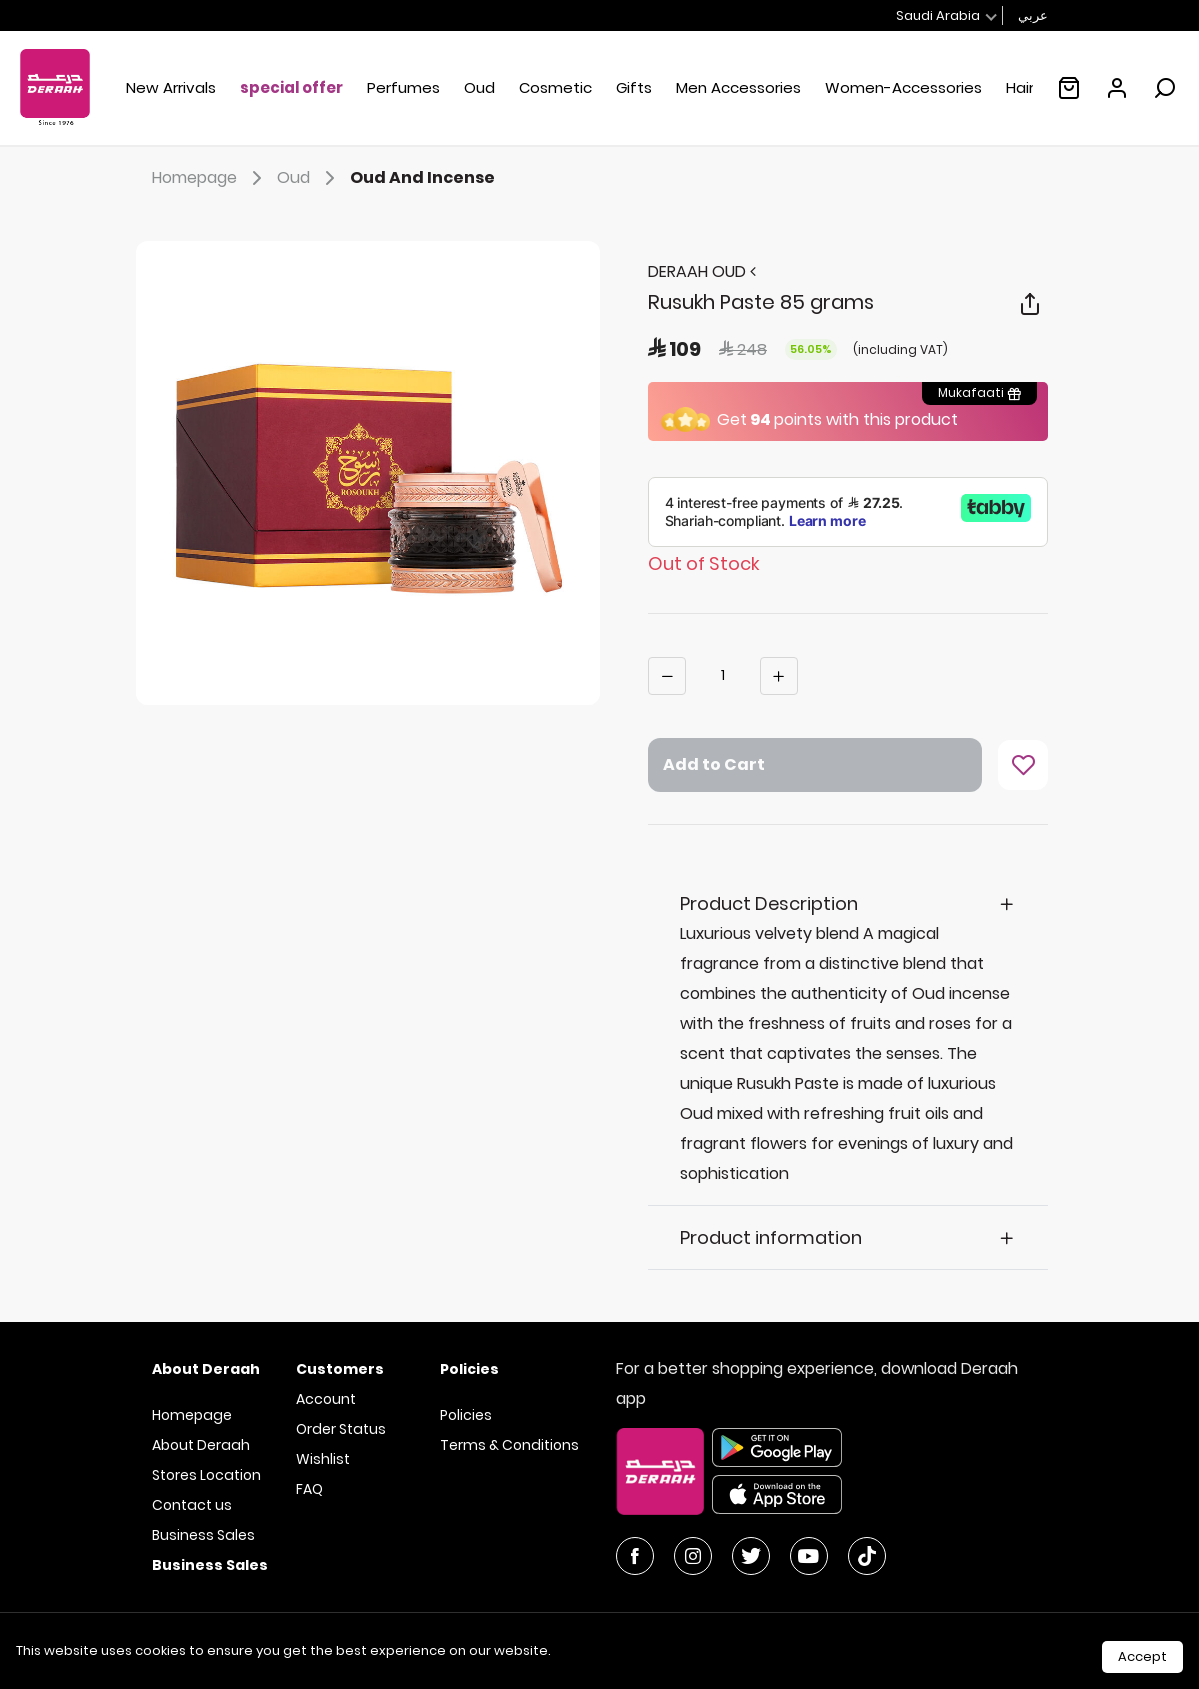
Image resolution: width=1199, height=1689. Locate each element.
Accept (1142, 1656)
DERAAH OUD (702, 271)
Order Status (341, 1429)
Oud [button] (479, 87)
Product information (771, 1237)
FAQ (309, 1489)
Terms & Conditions (509, 1445)
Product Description (769, 903)
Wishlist (323, 1459)
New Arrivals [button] (171, 87)
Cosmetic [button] (555, 87)
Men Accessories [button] (738, 87)
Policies (466, 1415)
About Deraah (201, 1445)
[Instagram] (693, 1556)
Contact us (192, 1505)
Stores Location (206, 1475)
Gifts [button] (634, 87)
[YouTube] (809, 1556)
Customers (340, 1369)
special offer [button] (291, 87)
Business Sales (203, 1535)
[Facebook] (635, 1556)
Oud (309, 178)
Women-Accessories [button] (903, 87)
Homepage (210, 178)
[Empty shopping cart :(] (1069, 88)
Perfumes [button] (403, 87)
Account (326, 1399)
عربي (1033, 15)
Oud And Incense (422, 177)
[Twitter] (751, 1556)
